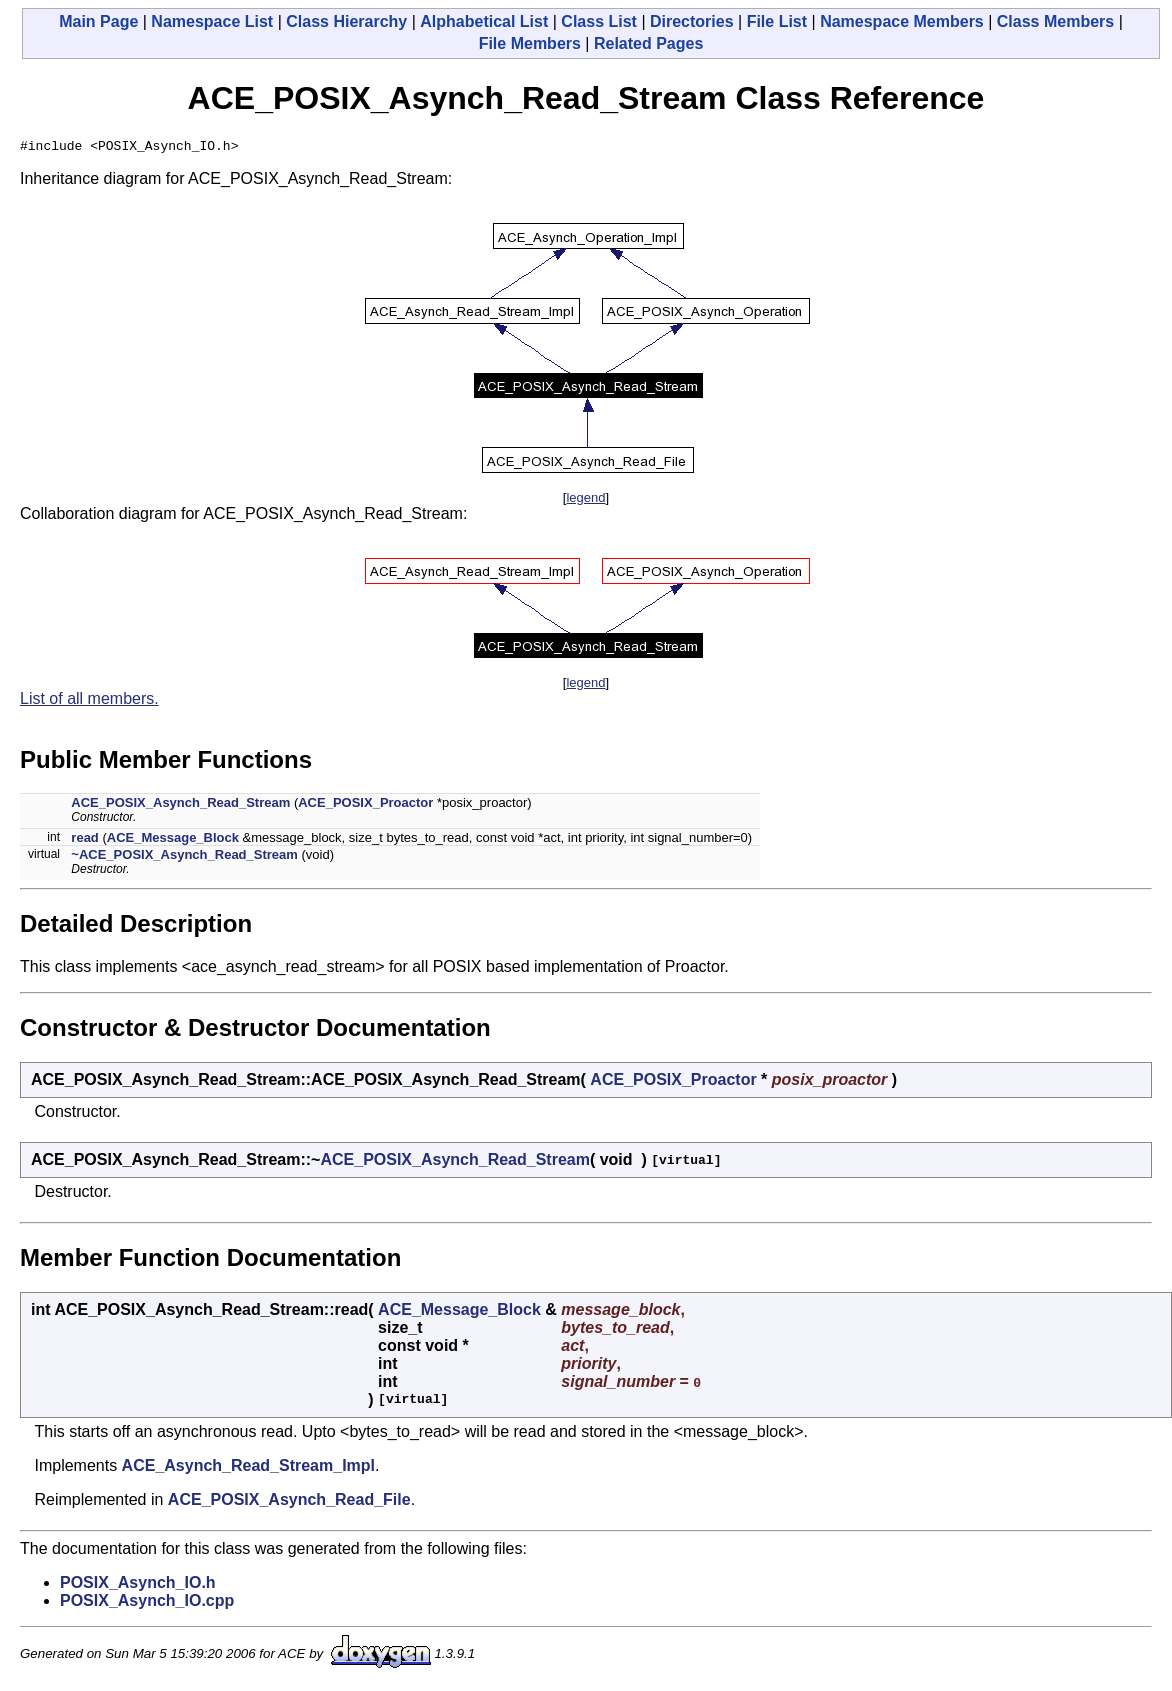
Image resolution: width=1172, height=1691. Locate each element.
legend (585, 500)
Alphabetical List (484, 21)
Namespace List (212, 21)
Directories (692, 21)
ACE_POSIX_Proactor (365, 805)
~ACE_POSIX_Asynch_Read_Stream (184, 857)
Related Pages (648, 43)
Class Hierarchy (346, 21)
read (84, 840)
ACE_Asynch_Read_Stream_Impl (248, 1468)
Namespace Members (902, 21)
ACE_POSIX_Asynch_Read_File (289, 1502)
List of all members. (89, 701)
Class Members (1055, 21)
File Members (530, 43)
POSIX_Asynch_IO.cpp (147, 1603)
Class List (599, 21)
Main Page (98, 21)
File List (777, 21)
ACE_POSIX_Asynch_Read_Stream (180, 805)
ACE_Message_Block (173, 840)
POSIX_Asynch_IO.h (138, 1585)
